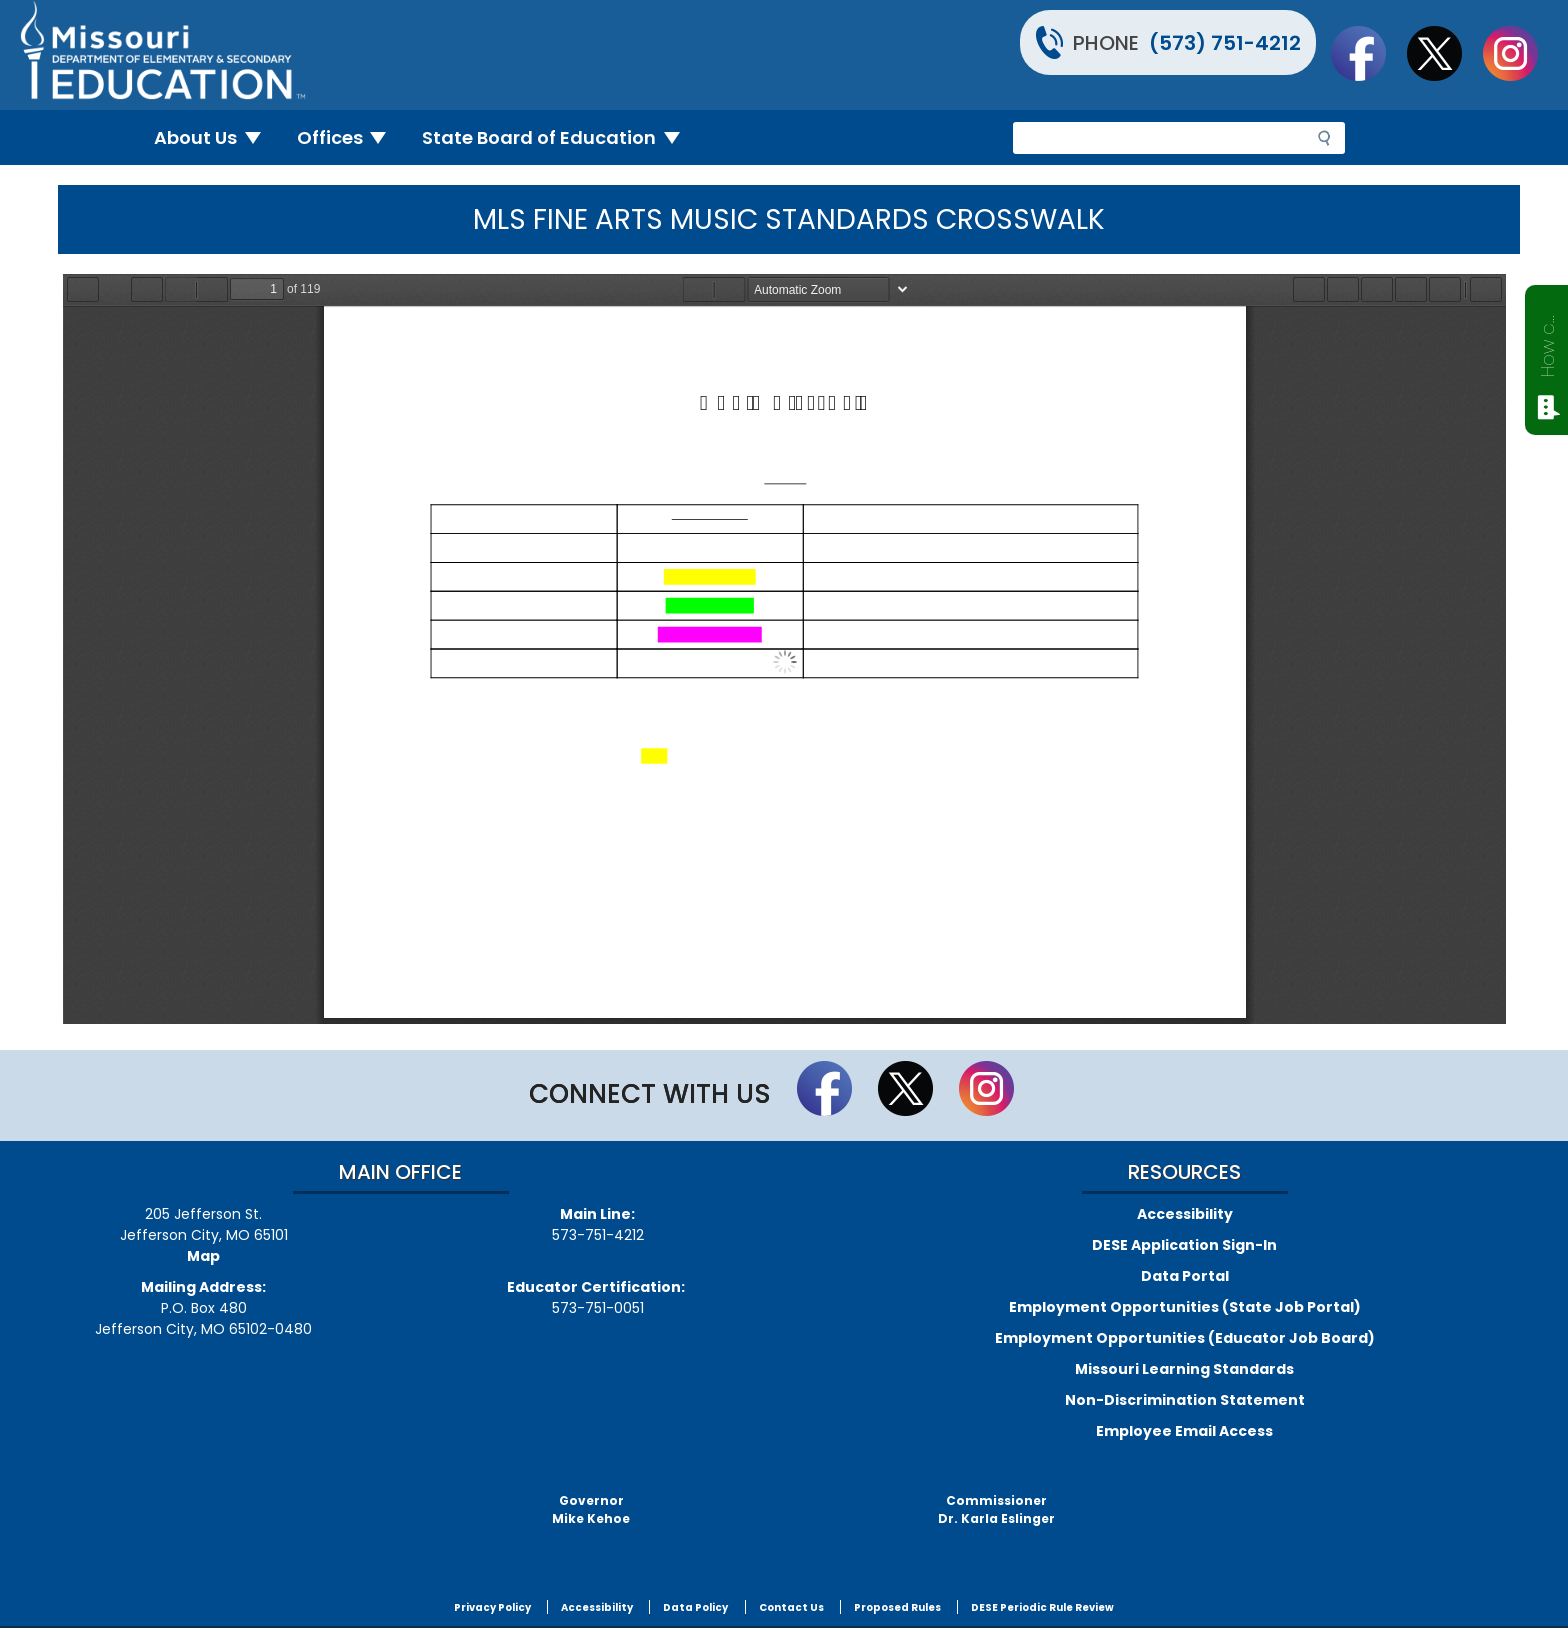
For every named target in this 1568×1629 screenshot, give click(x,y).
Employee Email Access (1184, 1431)
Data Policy (695, 1607)
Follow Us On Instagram (1520, 53)
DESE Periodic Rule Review (1042, 1607)
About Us (215, 137)
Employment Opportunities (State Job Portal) (1185, 1307)
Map (203, 1256)
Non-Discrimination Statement (1185, 1400)
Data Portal (1185, 1276)
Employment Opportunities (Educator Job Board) (1185, 1338)
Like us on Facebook (1368, 53)
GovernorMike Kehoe (591, 1509)
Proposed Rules (897, 1607)
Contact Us (791, 1607)
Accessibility (1185, 1214)
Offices (350, 137)
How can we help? (1547, 342)
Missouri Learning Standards (1184, 1369)
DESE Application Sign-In (1184, 1245)
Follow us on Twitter (1444, 53)
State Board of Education (559, 137)
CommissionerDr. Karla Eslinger (996, 1509)
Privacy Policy (492, 1607)
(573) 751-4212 (1225, 43)
